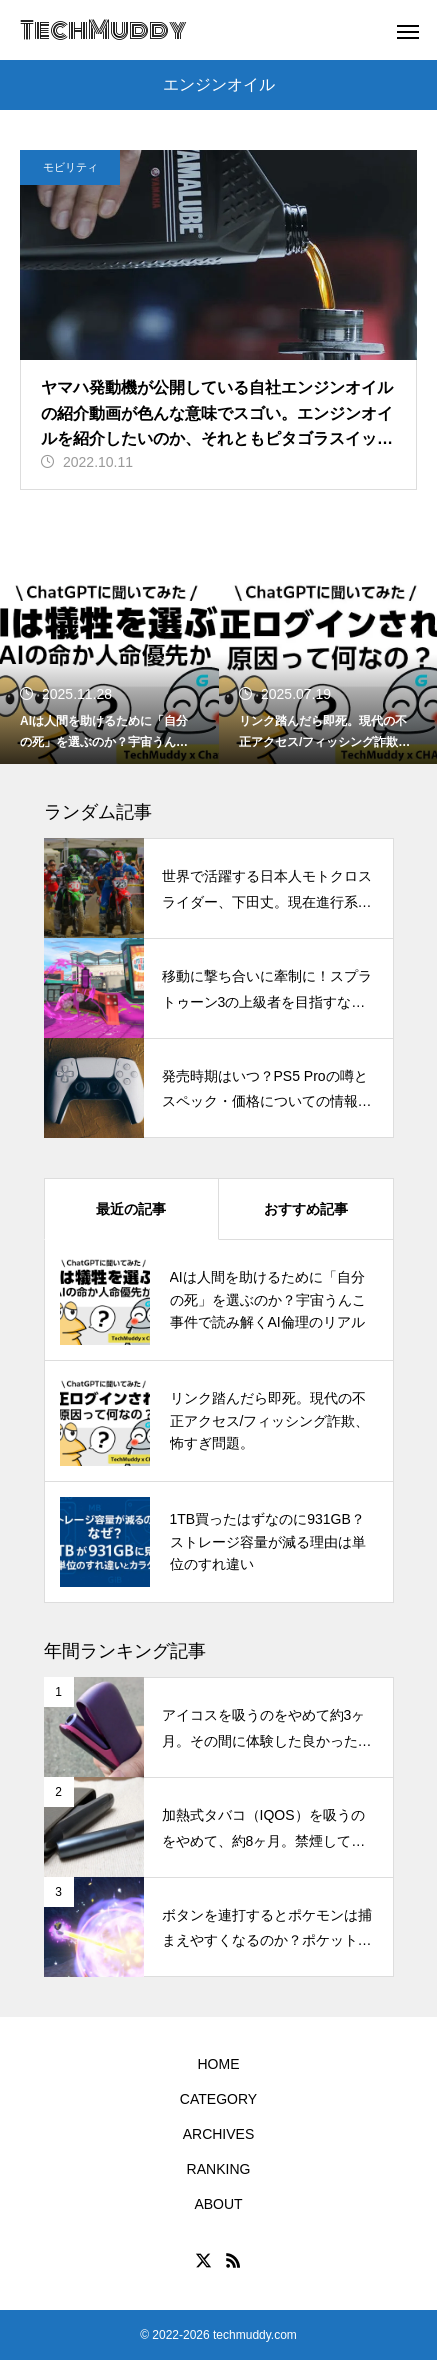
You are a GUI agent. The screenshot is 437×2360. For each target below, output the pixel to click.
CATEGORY (218, 2099)
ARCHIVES (219, 2134)
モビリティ (70, 167)
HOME (219, 2064)
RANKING (219, 2169)
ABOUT (218, 2204)
